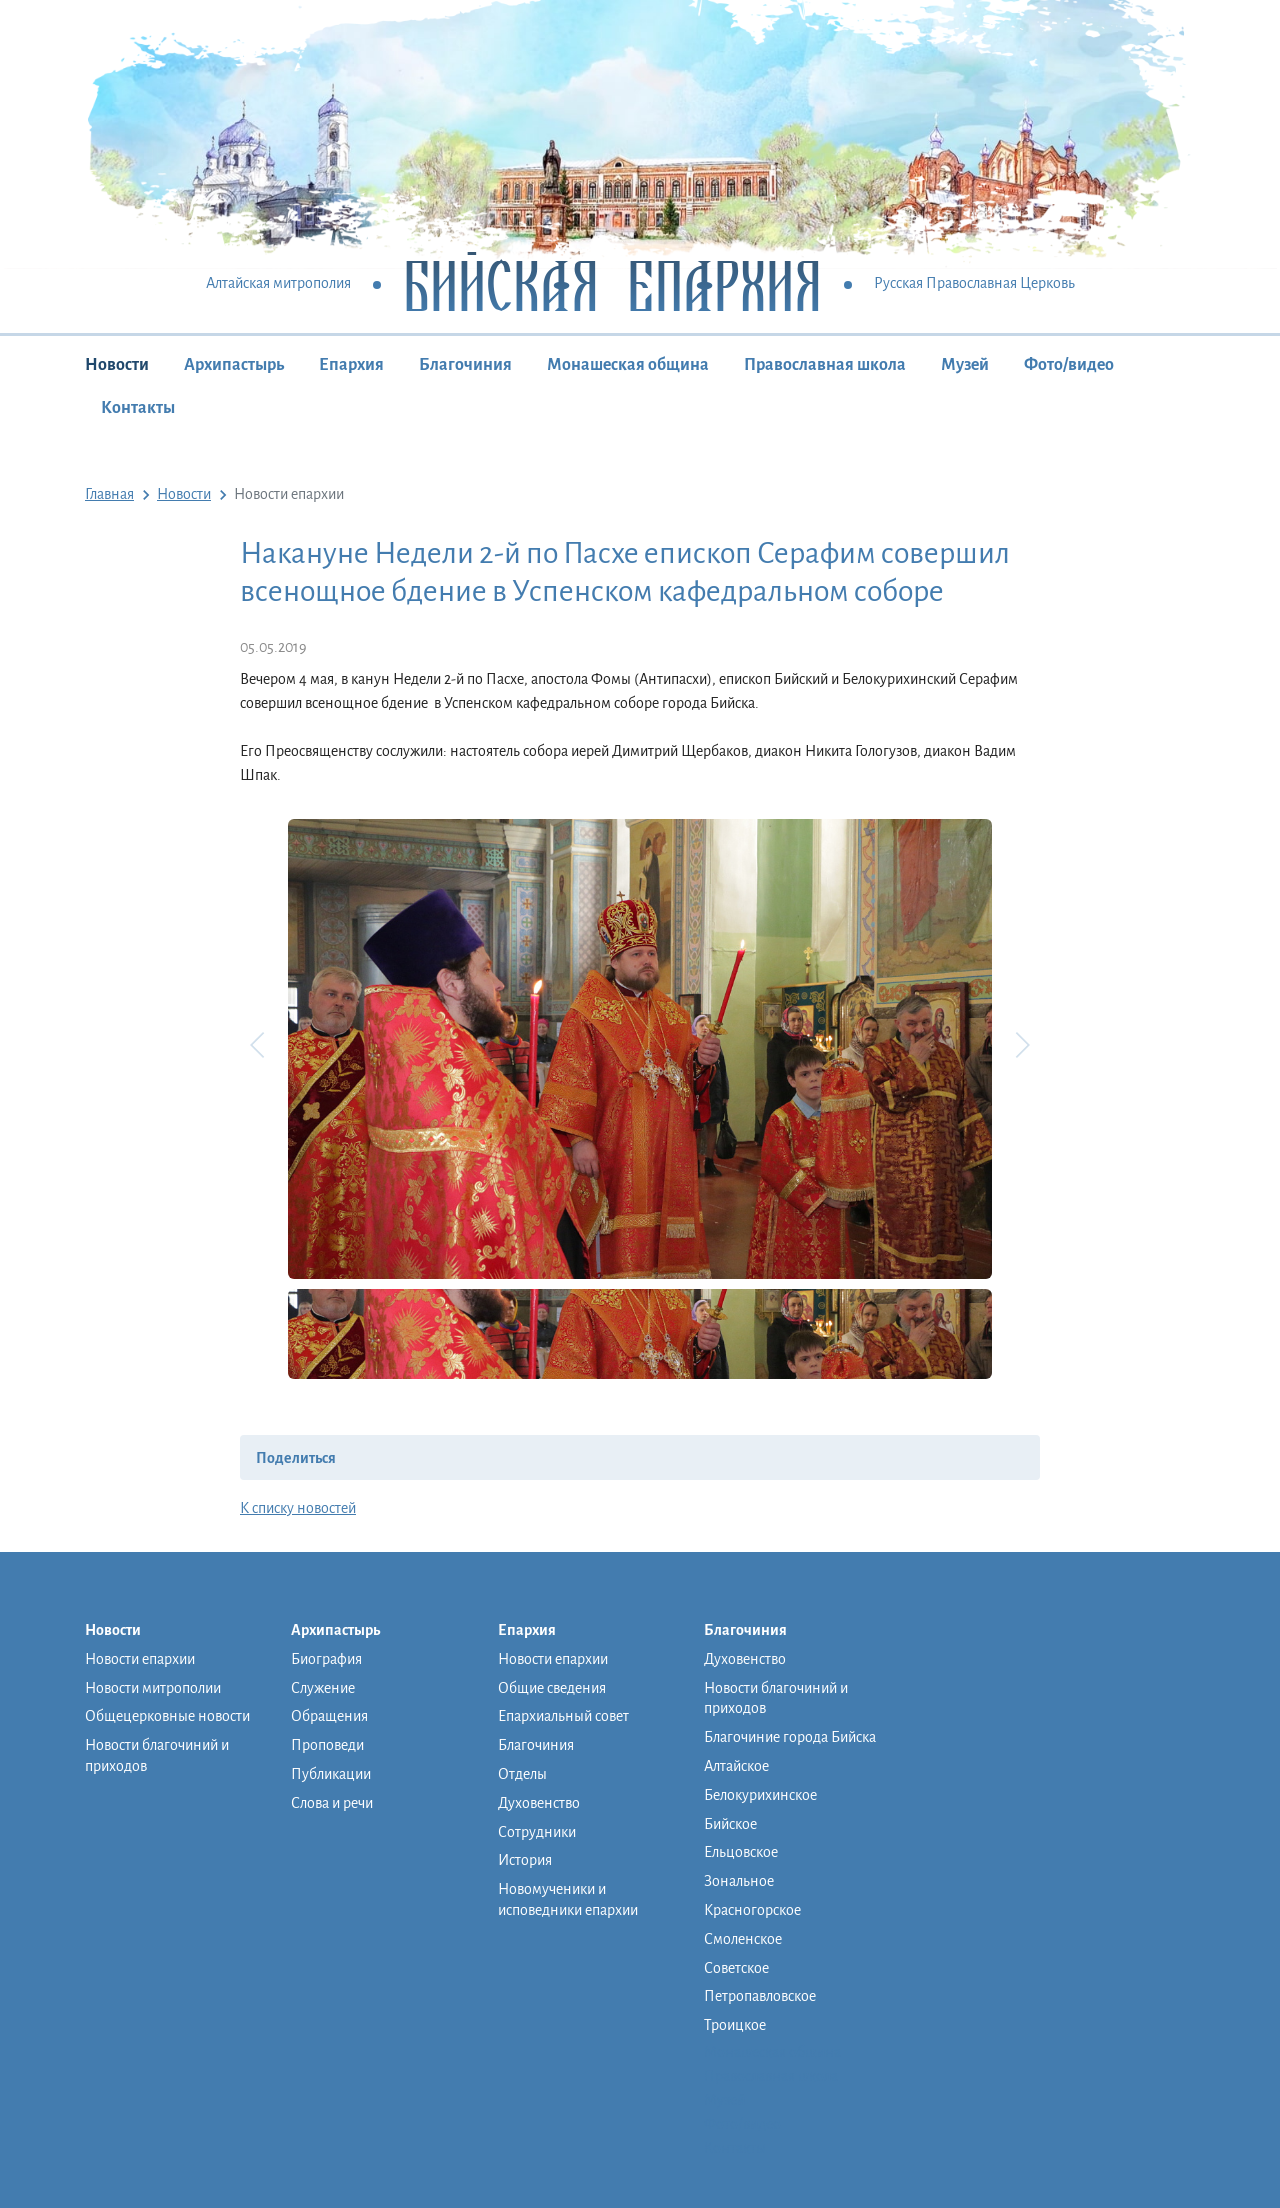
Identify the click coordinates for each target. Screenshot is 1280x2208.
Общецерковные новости (167, 1716)
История (525, 1860)
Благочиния (465, 365)
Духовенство (539, 1803)
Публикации (331, 1774)
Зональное (739, 1881)
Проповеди (327, 1745)
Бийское (730, 1824)
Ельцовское (741, 1852)
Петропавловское (760, 1996)
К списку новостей (298, 1508)
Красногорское (752, 1910)
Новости (117, 365)
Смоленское (743, 1939)
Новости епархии (140, 1659)
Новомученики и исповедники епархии (568, 1899)
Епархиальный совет (563, 1716)
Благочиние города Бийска (790, 1737)
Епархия (351, 365)
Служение (323, 1688)
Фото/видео (1069, 365)
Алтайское (736, 1766)
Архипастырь (234, 365)
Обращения (329, 1716)
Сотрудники (537, 1832)
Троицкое (735, 2025)
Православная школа (825, 365)
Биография (326, 1659)
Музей (965, 365)
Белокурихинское (760, 1795)
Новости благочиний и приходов (157, 1755)
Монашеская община (628, 365)
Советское (736, 1968)
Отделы (522, 1774)
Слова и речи (332, 1803)
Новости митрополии (153, 1688)
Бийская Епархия (612, 284)
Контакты (138, 408)
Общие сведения (552, 1688)
